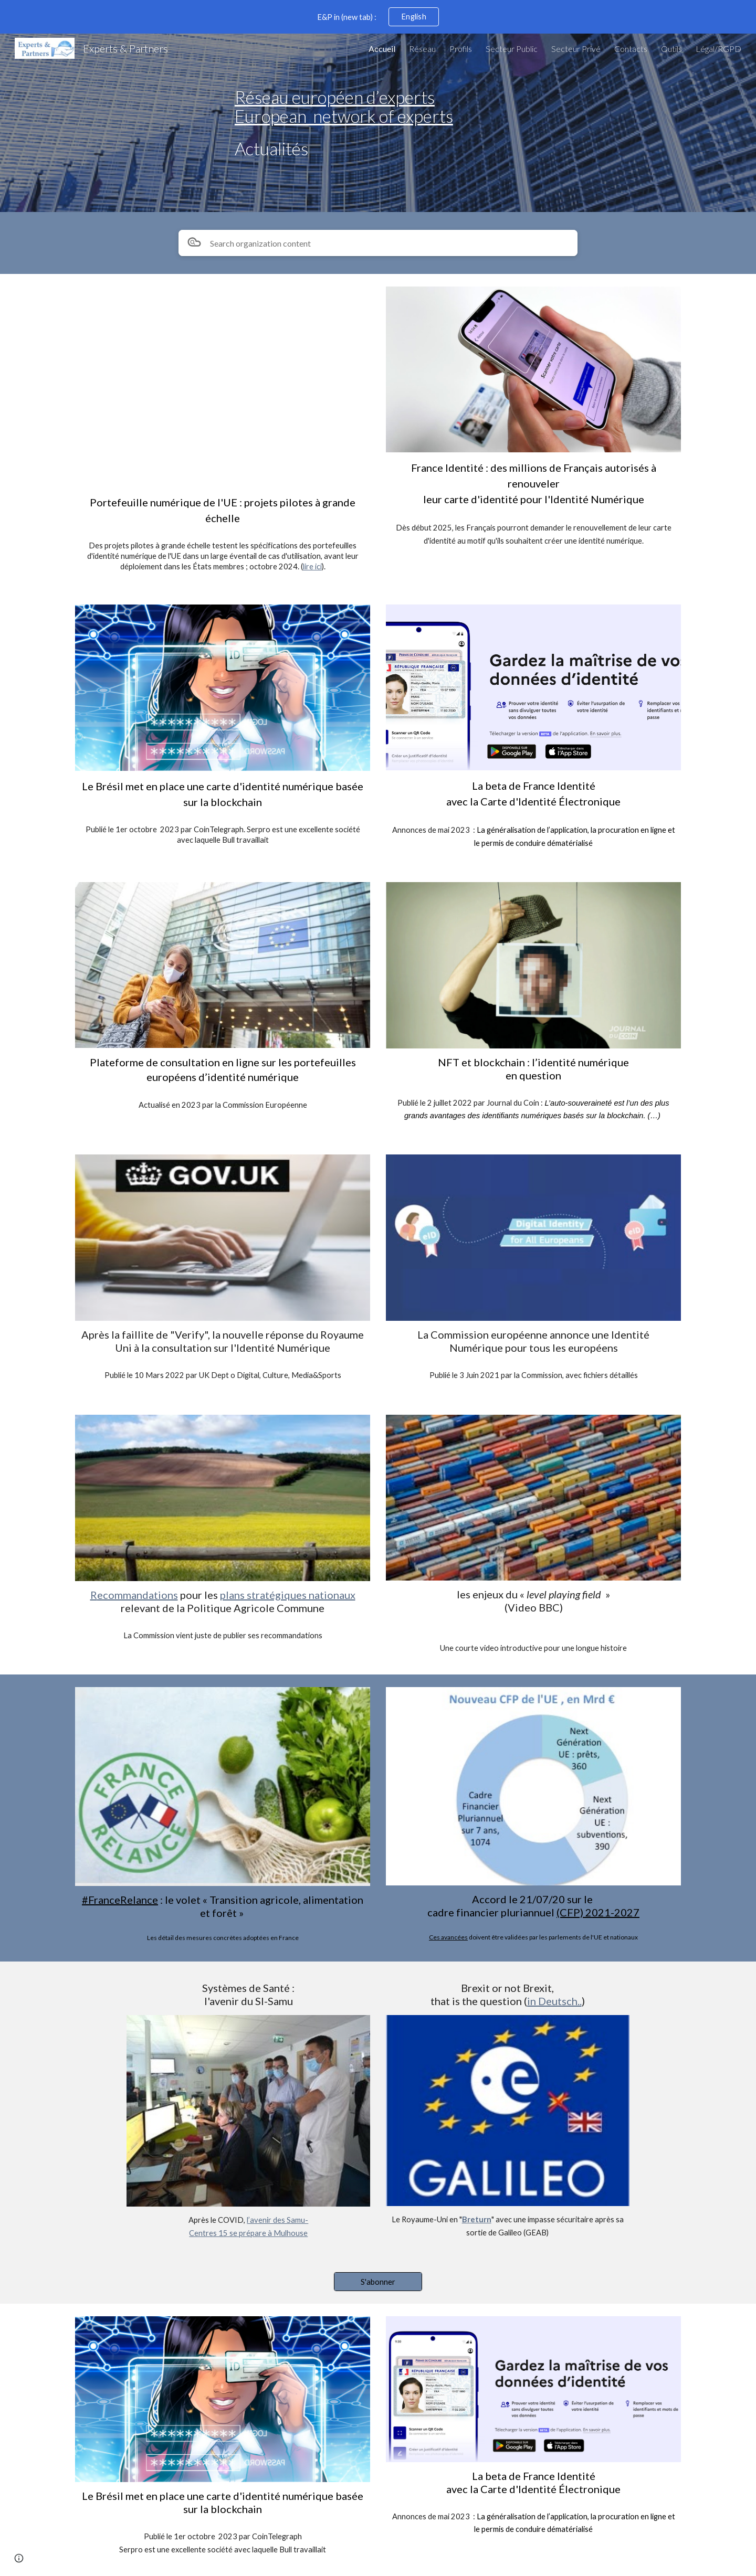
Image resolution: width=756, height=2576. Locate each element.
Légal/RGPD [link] (718, 49)
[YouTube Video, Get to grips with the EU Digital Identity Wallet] (222, 387)
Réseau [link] (422, 49)
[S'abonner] (378, 2282)
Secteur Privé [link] (576, 49)
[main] (455, 123)
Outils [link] (671, 49)
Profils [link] (460, 49)
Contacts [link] (630, 49)
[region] (378, 17)
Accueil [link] (382, 49)
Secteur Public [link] (512, 49)
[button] (19, 2558)
